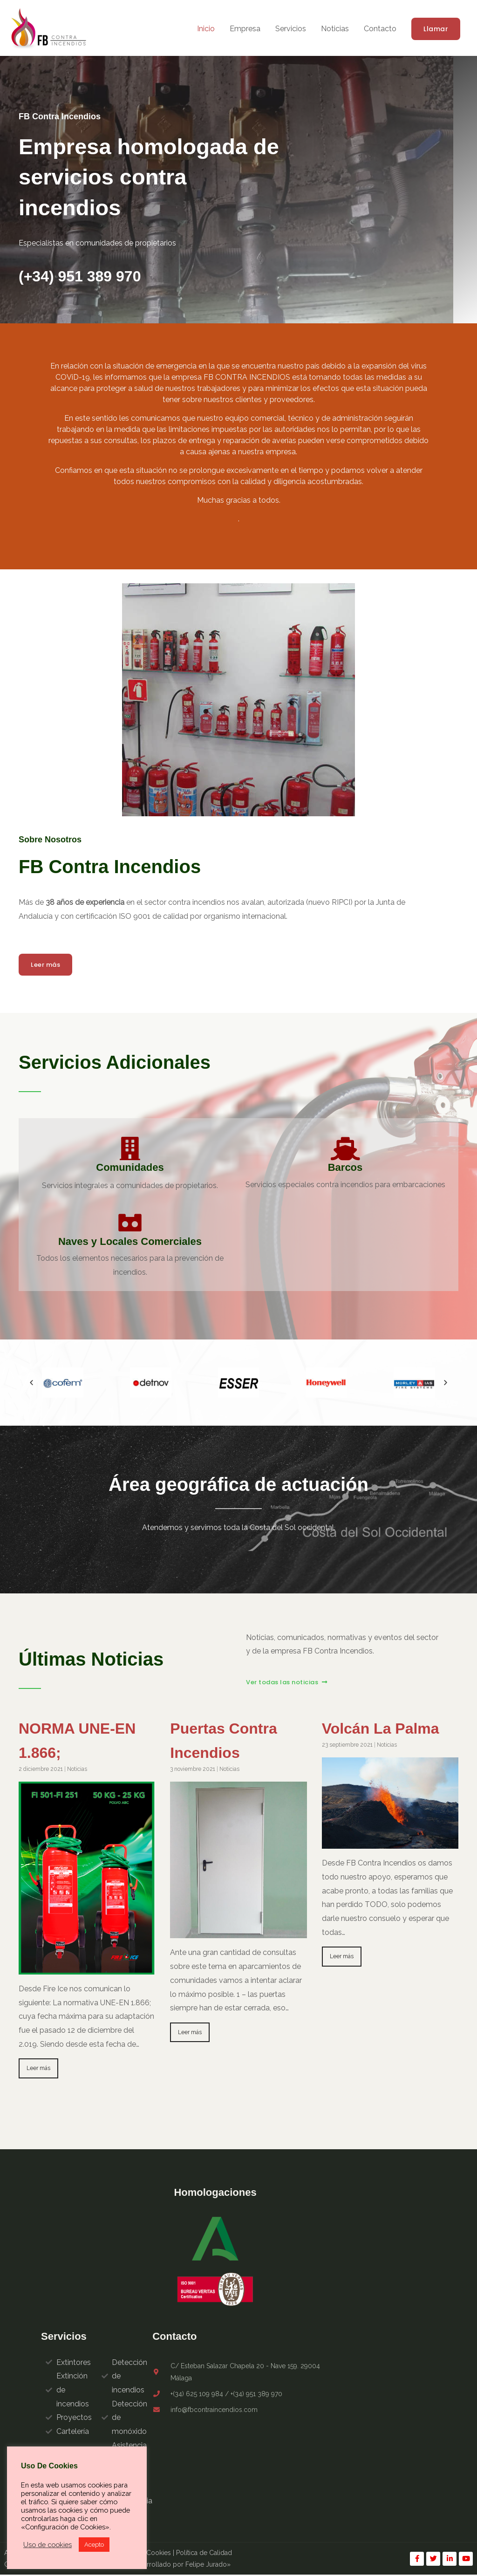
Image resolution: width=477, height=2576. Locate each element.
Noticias (335, 28)
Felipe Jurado (206, 2565)
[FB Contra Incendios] (50, 28)
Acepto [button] (94, 2544)
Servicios (290, 28)
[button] (435, 29)
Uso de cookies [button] (47, 2545)
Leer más (39, 2068)
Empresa (245, 28)
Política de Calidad (204, 2554)
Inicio (206, 28)
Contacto (380, 28)
